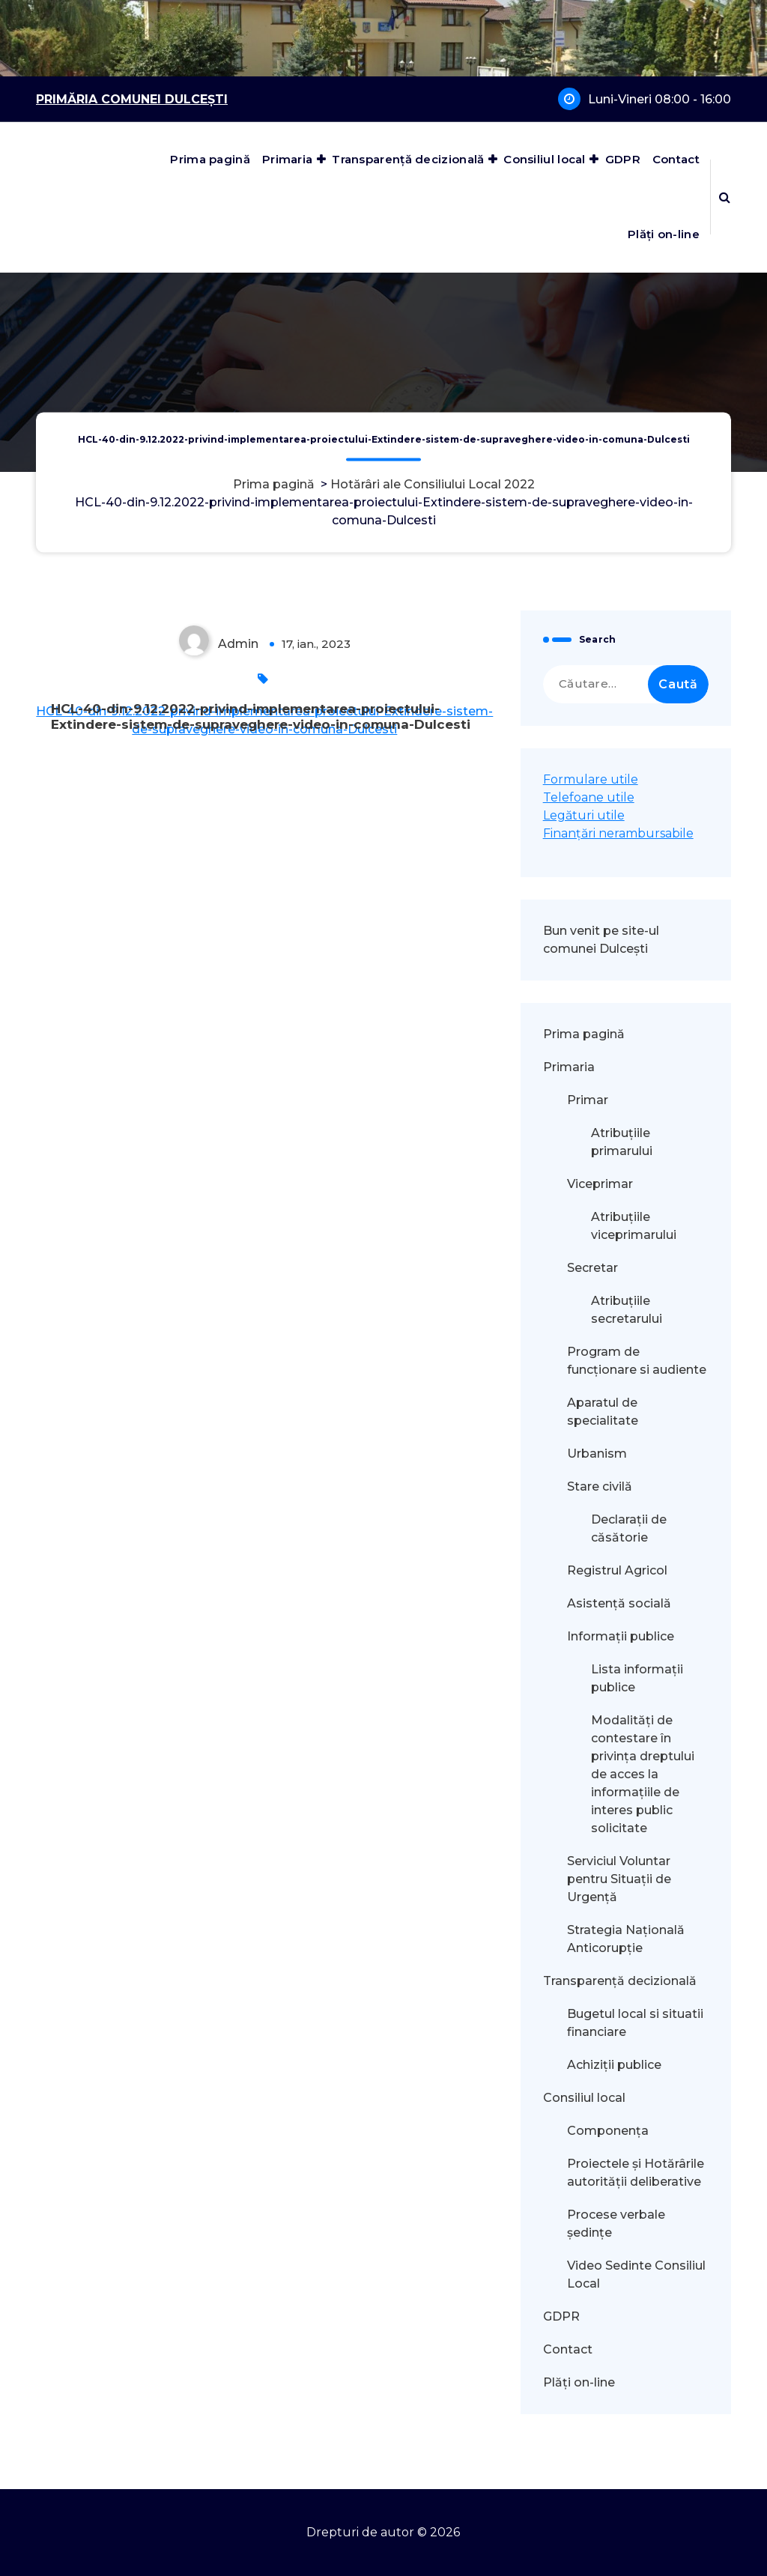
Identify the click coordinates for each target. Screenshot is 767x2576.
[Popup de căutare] (724, 197)
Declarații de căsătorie (629, 1528)
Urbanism (597, 1453)
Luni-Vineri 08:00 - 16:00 (659, 99)
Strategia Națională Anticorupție (626, 1939)
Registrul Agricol (618, 1570)
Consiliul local (544, 159)
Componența (608, 2131)
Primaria (287, 159)
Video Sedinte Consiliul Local (636, 2274)
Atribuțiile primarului (621, 1142)
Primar (587, 1100)
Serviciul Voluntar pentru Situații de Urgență (619, 1879)
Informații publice (620, 1636)
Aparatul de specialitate (602, 1411)
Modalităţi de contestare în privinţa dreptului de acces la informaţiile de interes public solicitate (642, 1774)
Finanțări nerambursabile (618, 833)
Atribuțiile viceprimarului (633, 1226)
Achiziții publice (614, 2065)
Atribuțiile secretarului (626, 1310)
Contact (676, 159)
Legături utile (584, 815)
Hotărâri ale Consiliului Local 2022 (432, 484)
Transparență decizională (408, 159)
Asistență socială (619, 1603)
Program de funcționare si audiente (636, 1361)
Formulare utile (590, 779)
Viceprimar (600, 1184)
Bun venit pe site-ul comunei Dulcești (601, 940)
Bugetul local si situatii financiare (635, 2023)
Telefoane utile (588, 797)
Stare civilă (599, 1486)
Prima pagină (210, 159)
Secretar (592, 1268)
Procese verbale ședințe (616, 2223)
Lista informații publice (637, 1678)
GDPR (622, 159)
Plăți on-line (664, 234)
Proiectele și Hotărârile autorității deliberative (635, 2173)
